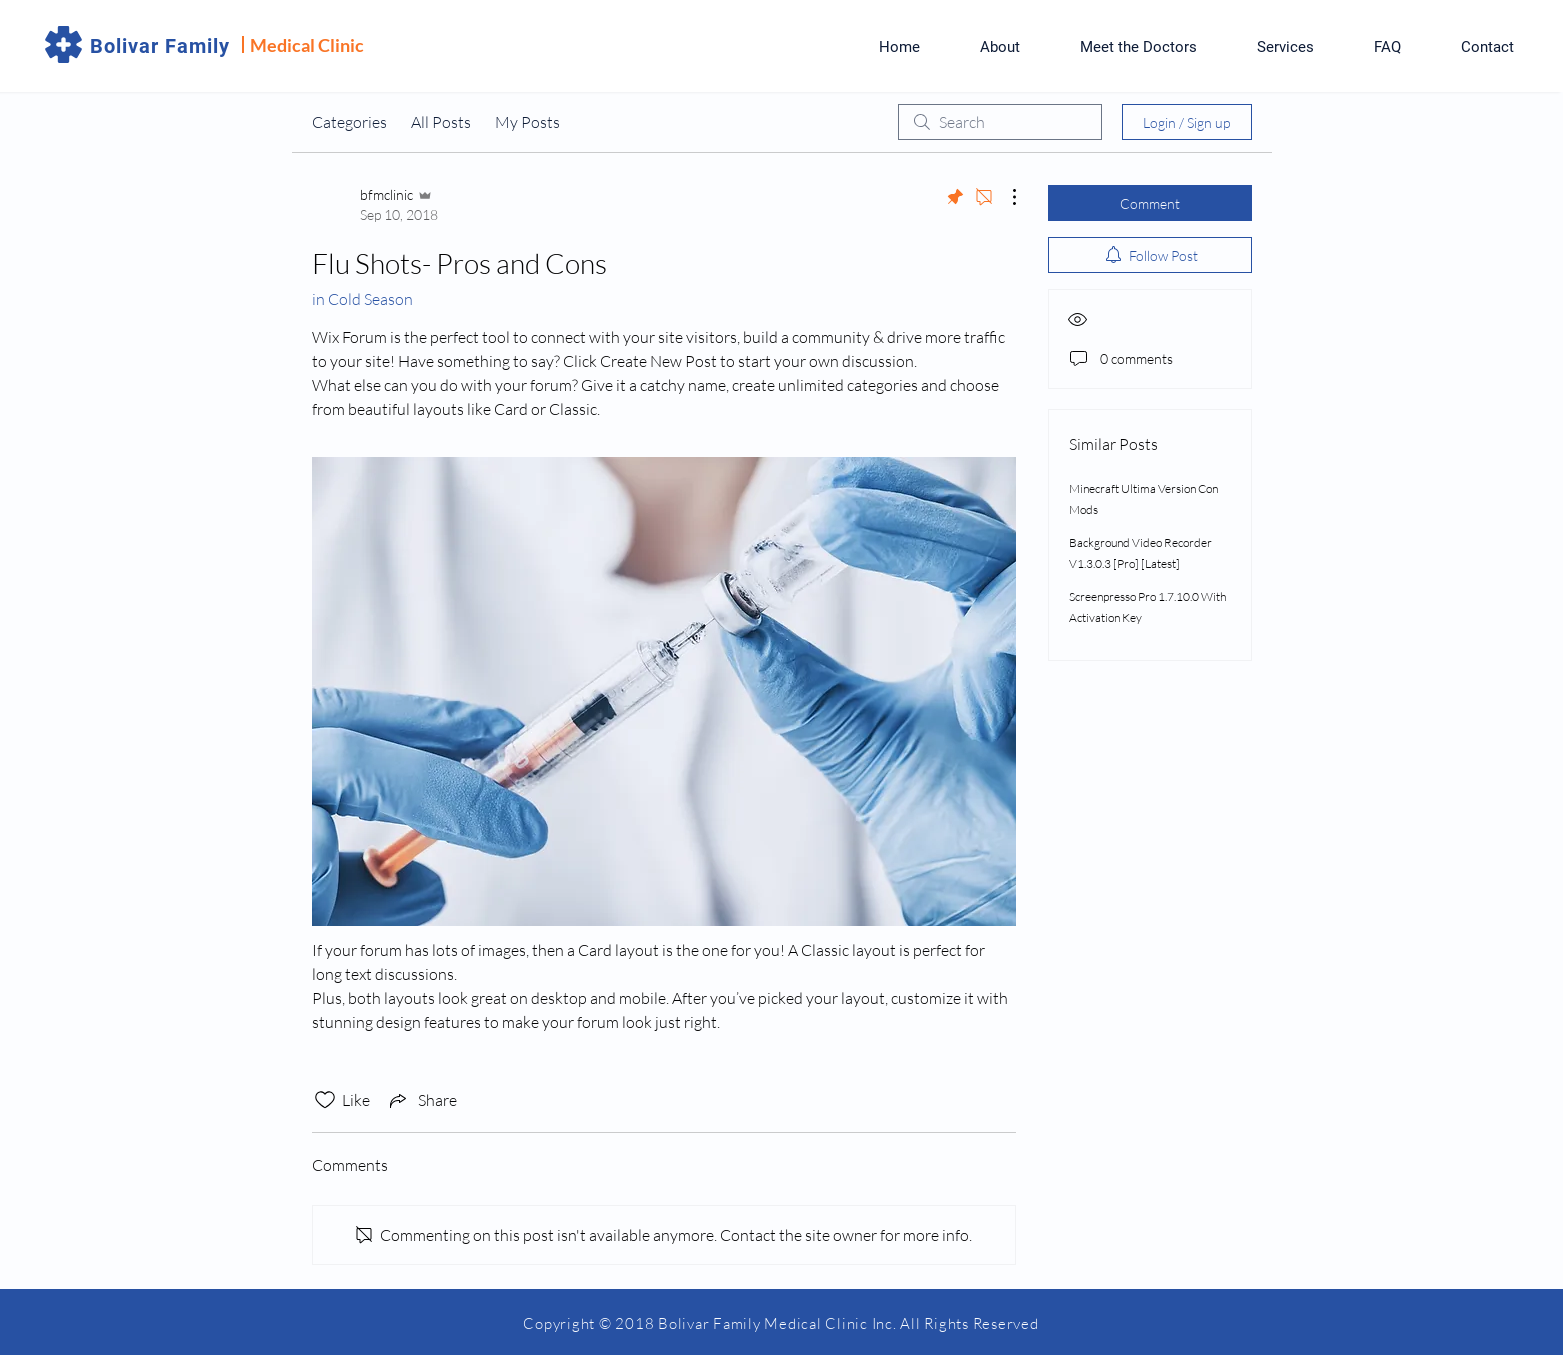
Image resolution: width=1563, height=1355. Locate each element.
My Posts (527, 122)
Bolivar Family (160, 46)
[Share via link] (421, 1100)
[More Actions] (1004, 197)
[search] (1000, 122)
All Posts (441, 122)
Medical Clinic (307, 45)
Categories (349, 122)
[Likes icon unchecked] (325, 1100)
